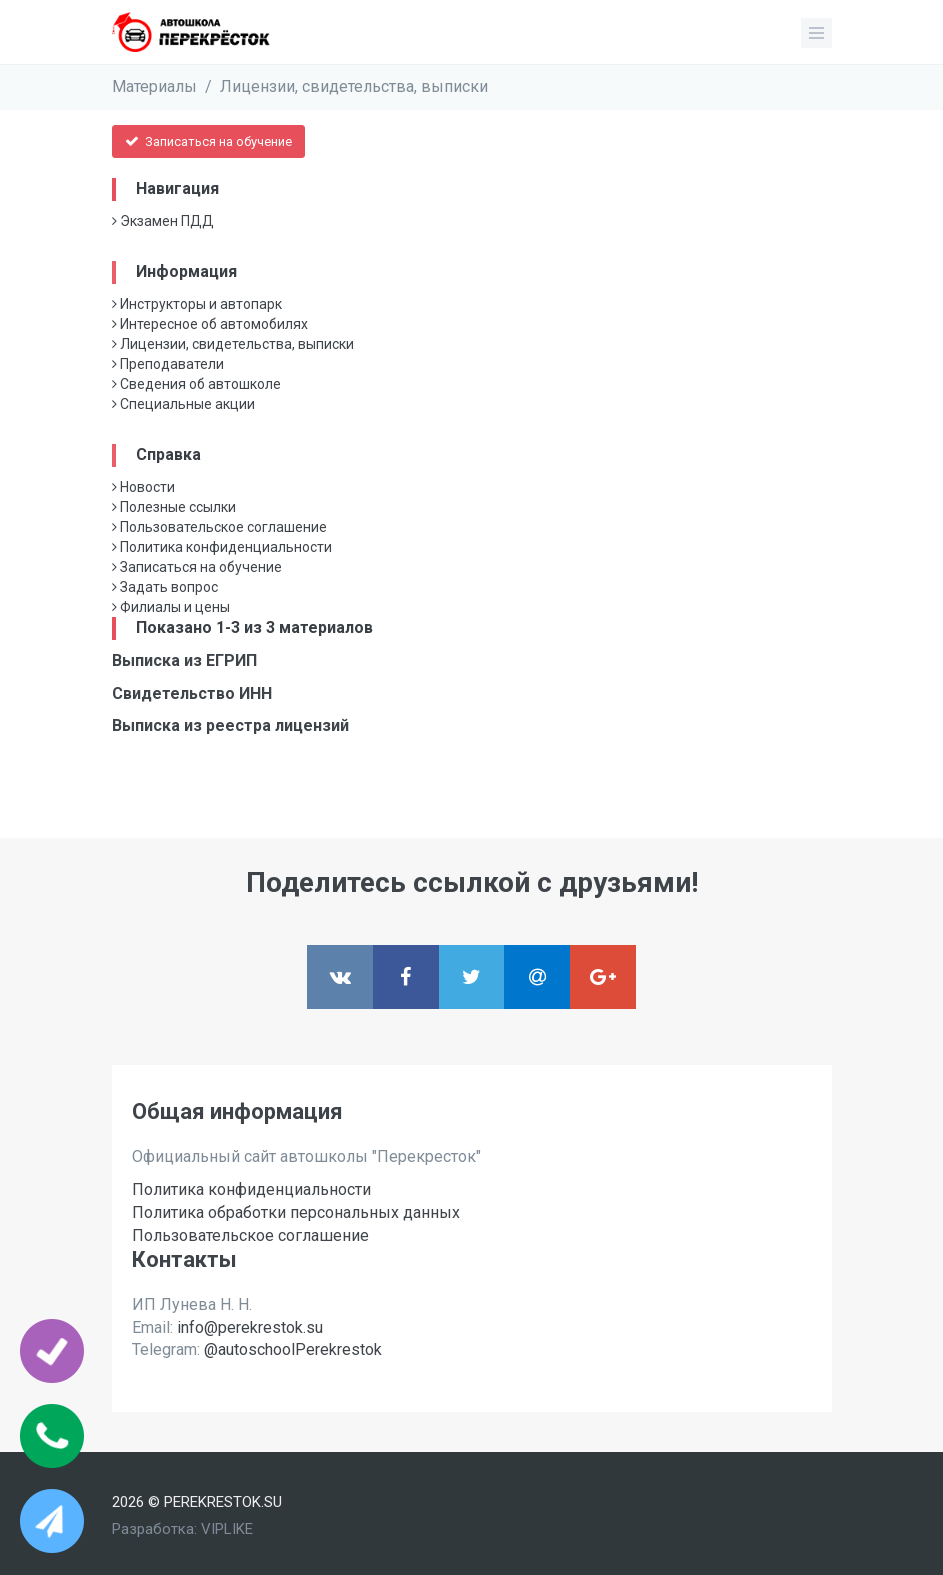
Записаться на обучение (208, 141)
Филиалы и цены (171, 607)
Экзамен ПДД (163, 221)
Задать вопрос (165, 587)
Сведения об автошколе (196, 384)
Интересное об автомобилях (210, 324)
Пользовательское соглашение (219, 527)
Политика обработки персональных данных (296, 1212)
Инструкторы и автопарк (197, 304)
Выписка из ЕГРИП (184, 660)
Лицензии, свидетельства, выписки (354, 86)
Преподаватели (168, 364)
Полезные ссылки (174, 507)
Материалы (154, 86)
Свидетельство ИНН (192, 693)
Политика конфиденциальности (222, 547)
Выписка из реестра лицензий (230, 725)
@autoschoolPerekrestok (293, 1349)
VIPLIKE (227, 1529)
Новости (143, 487)
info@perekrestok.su (250, 1327)
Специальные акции (183, 404)
